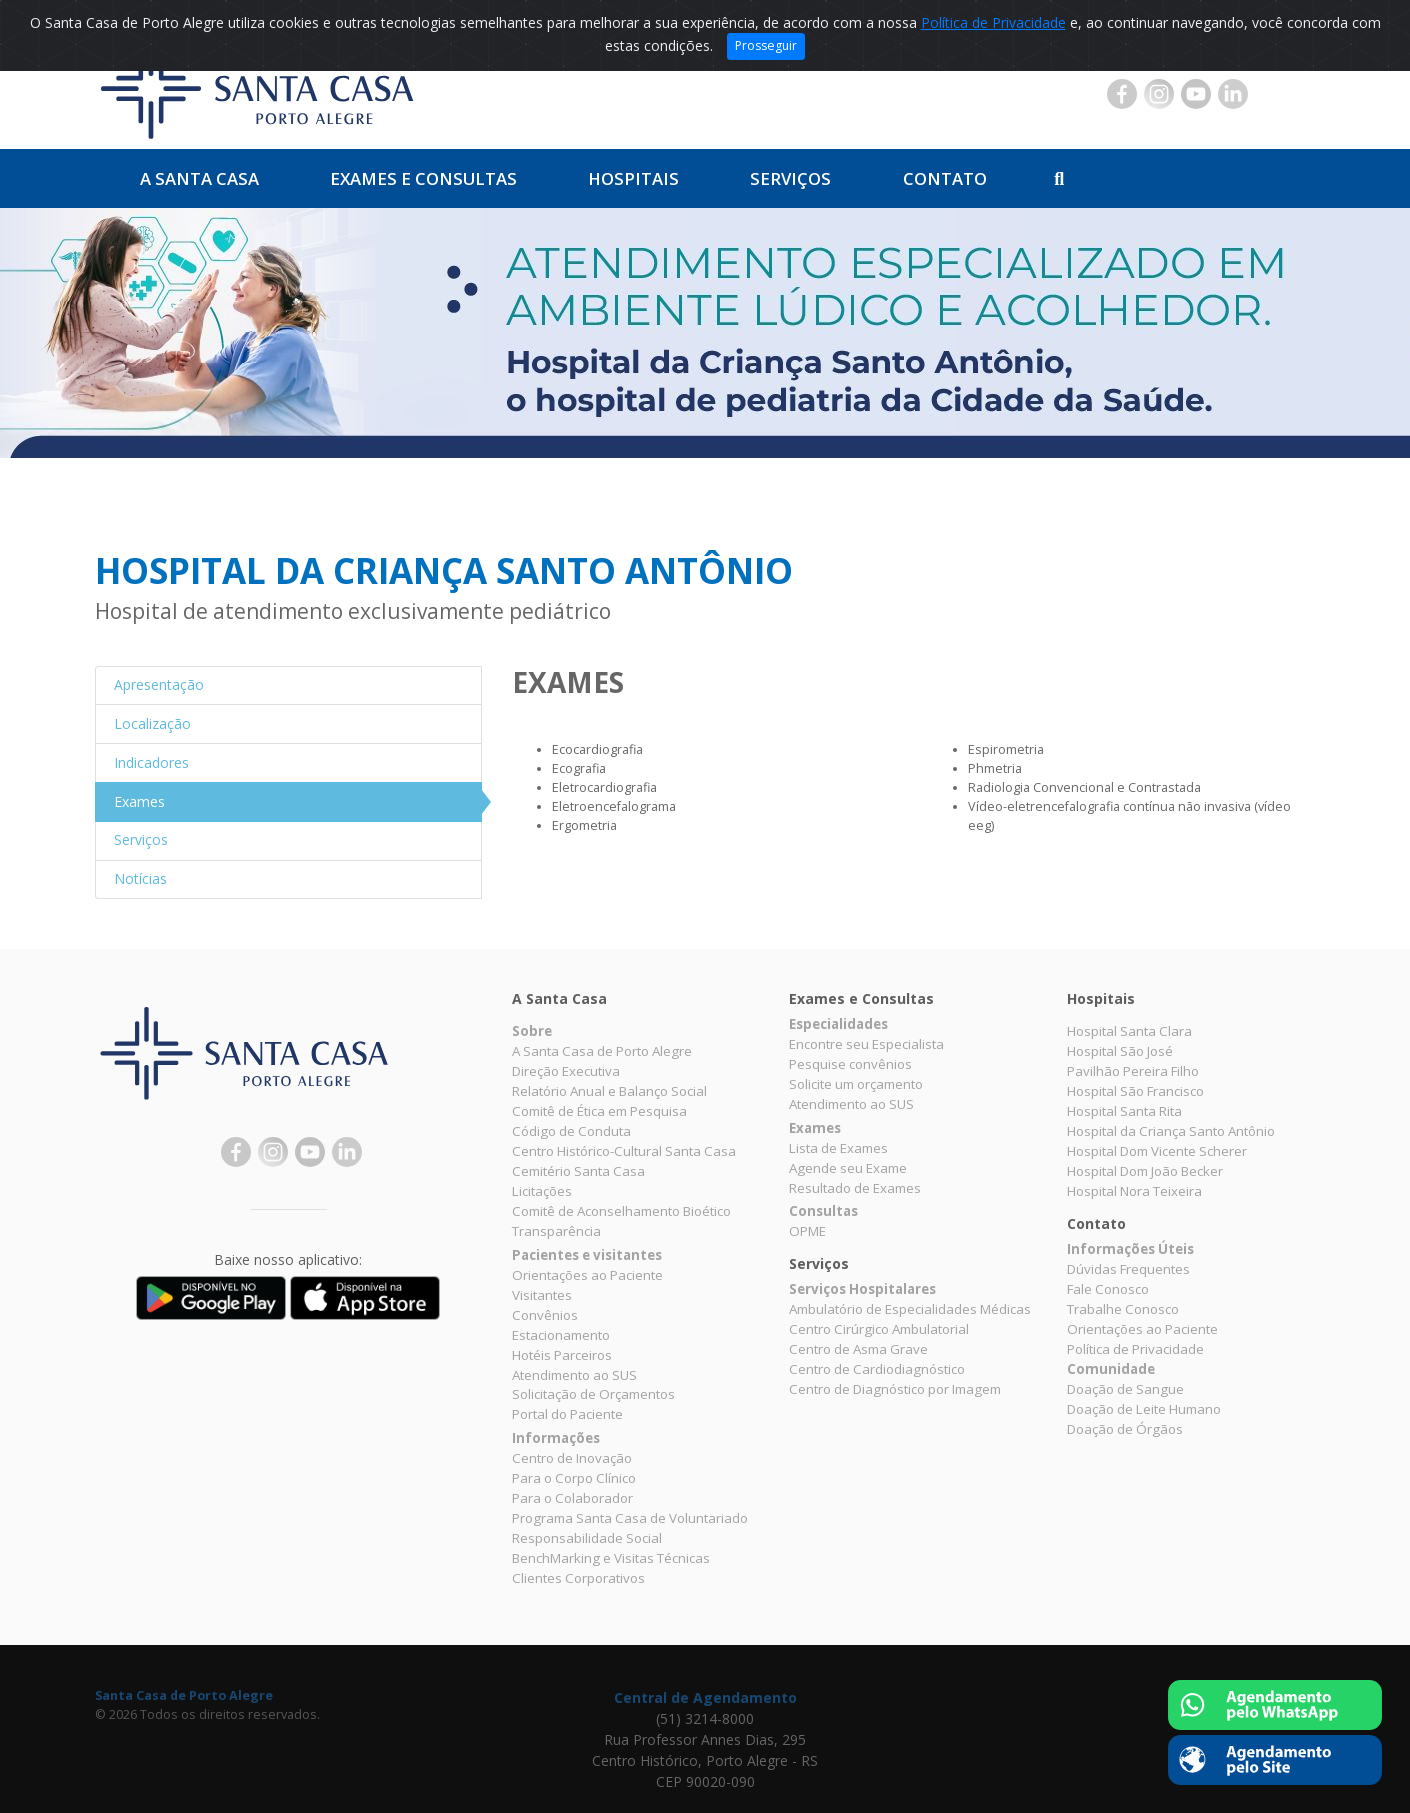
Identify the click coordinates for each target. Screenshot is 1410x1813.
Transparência (556, 1231)
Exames (815, 1128)
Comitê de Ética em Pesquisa (599, 1111)
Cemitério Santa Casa (578, 1171)
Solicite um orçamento (856, 1084)
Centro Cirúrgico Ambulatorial (879, 1329)
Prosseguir (766, 45)
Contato (945, 178)
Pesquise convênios (850, 1064)
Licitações (542, 1191)
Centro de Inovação (572, 1458)
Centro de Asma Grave (858, 1349)
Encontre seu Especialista (866, 1044)
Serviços (790, 178)
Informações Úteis (1130, 1249)
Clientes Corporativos (578, 1578)
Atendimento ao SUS (574, 1375)
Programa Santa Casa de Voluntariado (630, 1518)
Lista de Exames (838, 1148)
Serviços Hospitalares (862, 1289)
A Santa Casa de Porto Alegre (602, 1051)
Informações (556, 1438)
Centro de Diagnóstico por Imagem (895, 1389)
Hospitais (633, 178)
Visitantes (542, 1295)
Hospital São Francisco (1135, 1091)
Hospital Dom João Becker (1145, 1171)
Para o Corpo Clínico (574, 1478)
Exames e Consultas (423, 178)
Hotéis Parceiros (562, 1355)
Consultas (823, 1211)
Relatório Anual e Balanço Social (609, 1091)
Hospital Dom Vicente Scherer (1157, 1151)
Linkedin (1233, 94)
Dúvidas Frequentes (1128, 1269)
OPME (807, 1231)
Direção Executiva (566, 1071)
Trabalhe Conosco (1123, 1309)
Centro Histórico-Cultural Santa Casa (624, 1151)
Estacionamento (561, 1335)
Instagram (1159, 94)
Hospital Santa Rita (1124, 1111)
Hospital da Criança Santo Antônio (1171, 1131)
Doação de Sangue (1125, 1389)
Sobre (532, 1031)
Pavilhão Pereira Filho (1133, 1071)
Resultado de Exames (855, 1188)
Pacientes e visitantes (587, 1255)
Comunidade (1111, 1369)
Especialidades (838, 1024)
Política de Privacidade (993, 22)
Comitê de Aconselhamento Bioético (621, 1211)
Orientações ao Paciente (587, 1275)
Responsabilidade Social (587, 1538)
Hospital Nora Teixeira (1134, 1191)
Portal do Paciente (567, 1414)
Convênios (545, 1315)
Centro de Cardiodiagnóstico (877, 1369)
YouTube (1196, 94)
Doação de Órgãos (1125, 1429)
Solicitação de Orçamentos (593, 1394)
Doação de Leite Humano (1144, 1409)
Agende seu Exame (848, 1168)
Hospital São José (1120, 1051)
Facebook (1122, 94)
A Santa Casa (199, 178)
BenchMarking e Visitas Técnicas (611, 1558)
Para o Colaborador (572, 1498)
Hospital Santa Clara (1129, 1031)
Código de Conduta (571, 1131)
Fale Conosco (1108, 1289)
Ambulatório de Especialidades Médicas (910, 1309)
